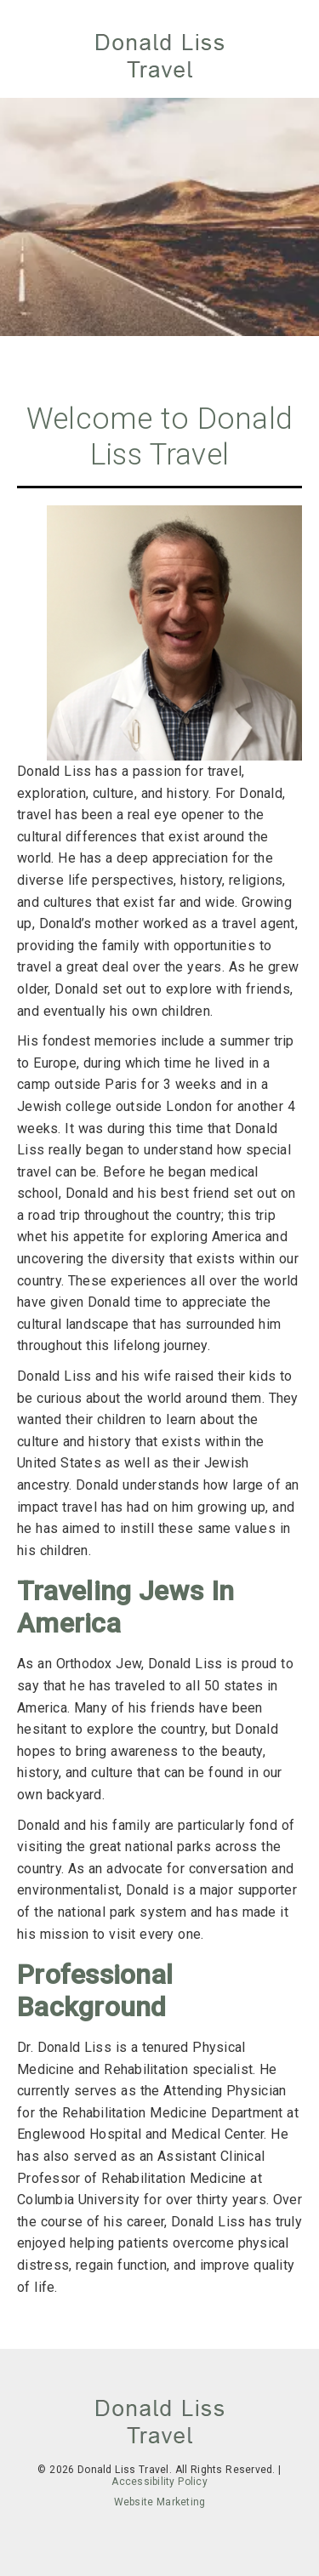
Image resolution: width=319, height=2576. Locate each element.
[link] (160, 57)
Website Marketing (160, 2502)
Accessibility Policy (159, 2482)
